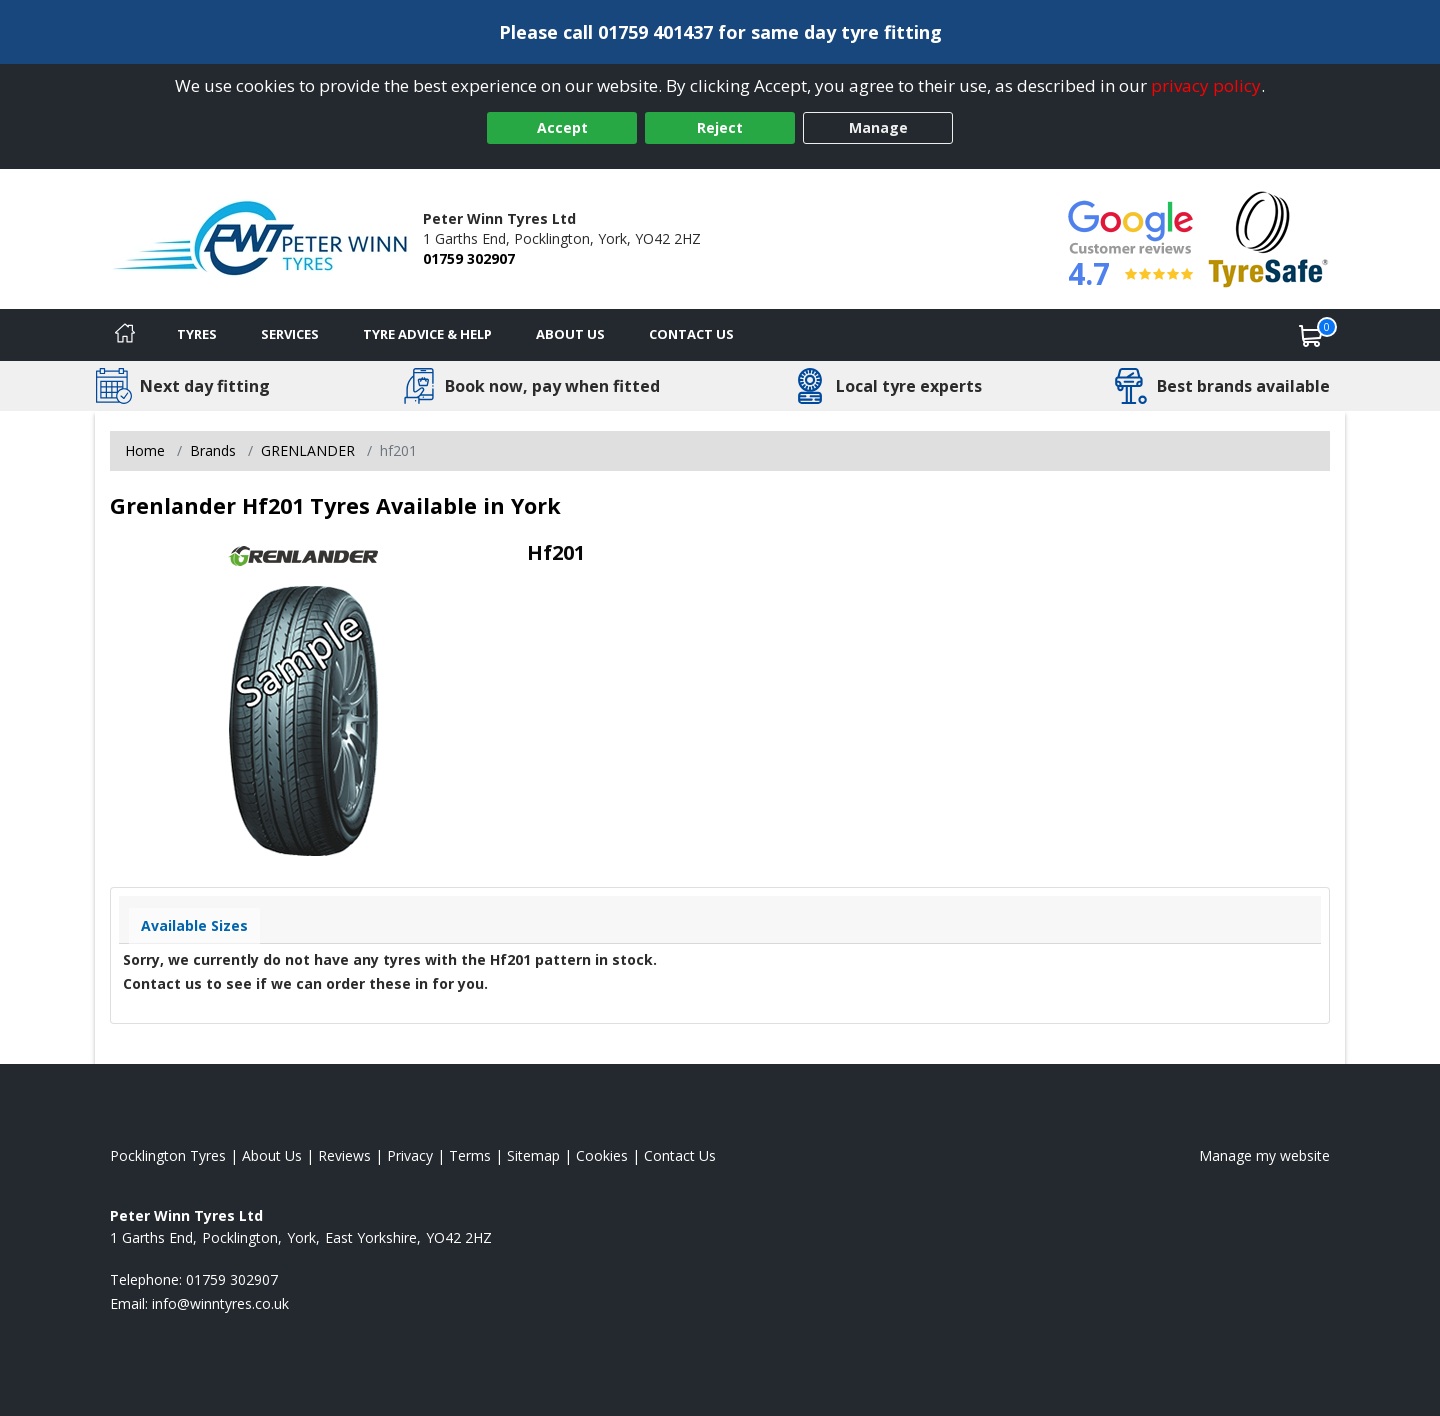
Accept (562, 127)
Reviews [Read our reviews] (344, 1155)
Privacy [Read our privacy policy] (410, 1155)
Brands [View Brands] (213, 450)
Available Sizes (194, 925)
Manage (878, 127)
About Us (570, 334)
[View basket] (1311, 335)
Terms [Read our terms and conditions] (470, 1155)
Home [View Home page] (145, 450)
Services (290, 334)
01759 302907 (469, 258)
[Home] (125, 335)
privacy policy (1206, 85)
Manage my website (1264, 1155)
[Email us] (220, 1303)
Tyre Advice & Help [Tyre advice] (427, 334)
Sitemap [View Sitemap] (533, 1155)
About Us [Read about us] (272, 1155)
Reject (720, 127)
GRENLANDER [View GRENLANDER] (308, 450)
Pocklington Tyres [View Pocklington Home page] (168, 1155)
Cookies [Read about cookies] (602, 1155)
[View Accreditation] (1268, 237)
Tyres (197, 334)
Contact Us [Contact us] (691, 334)
